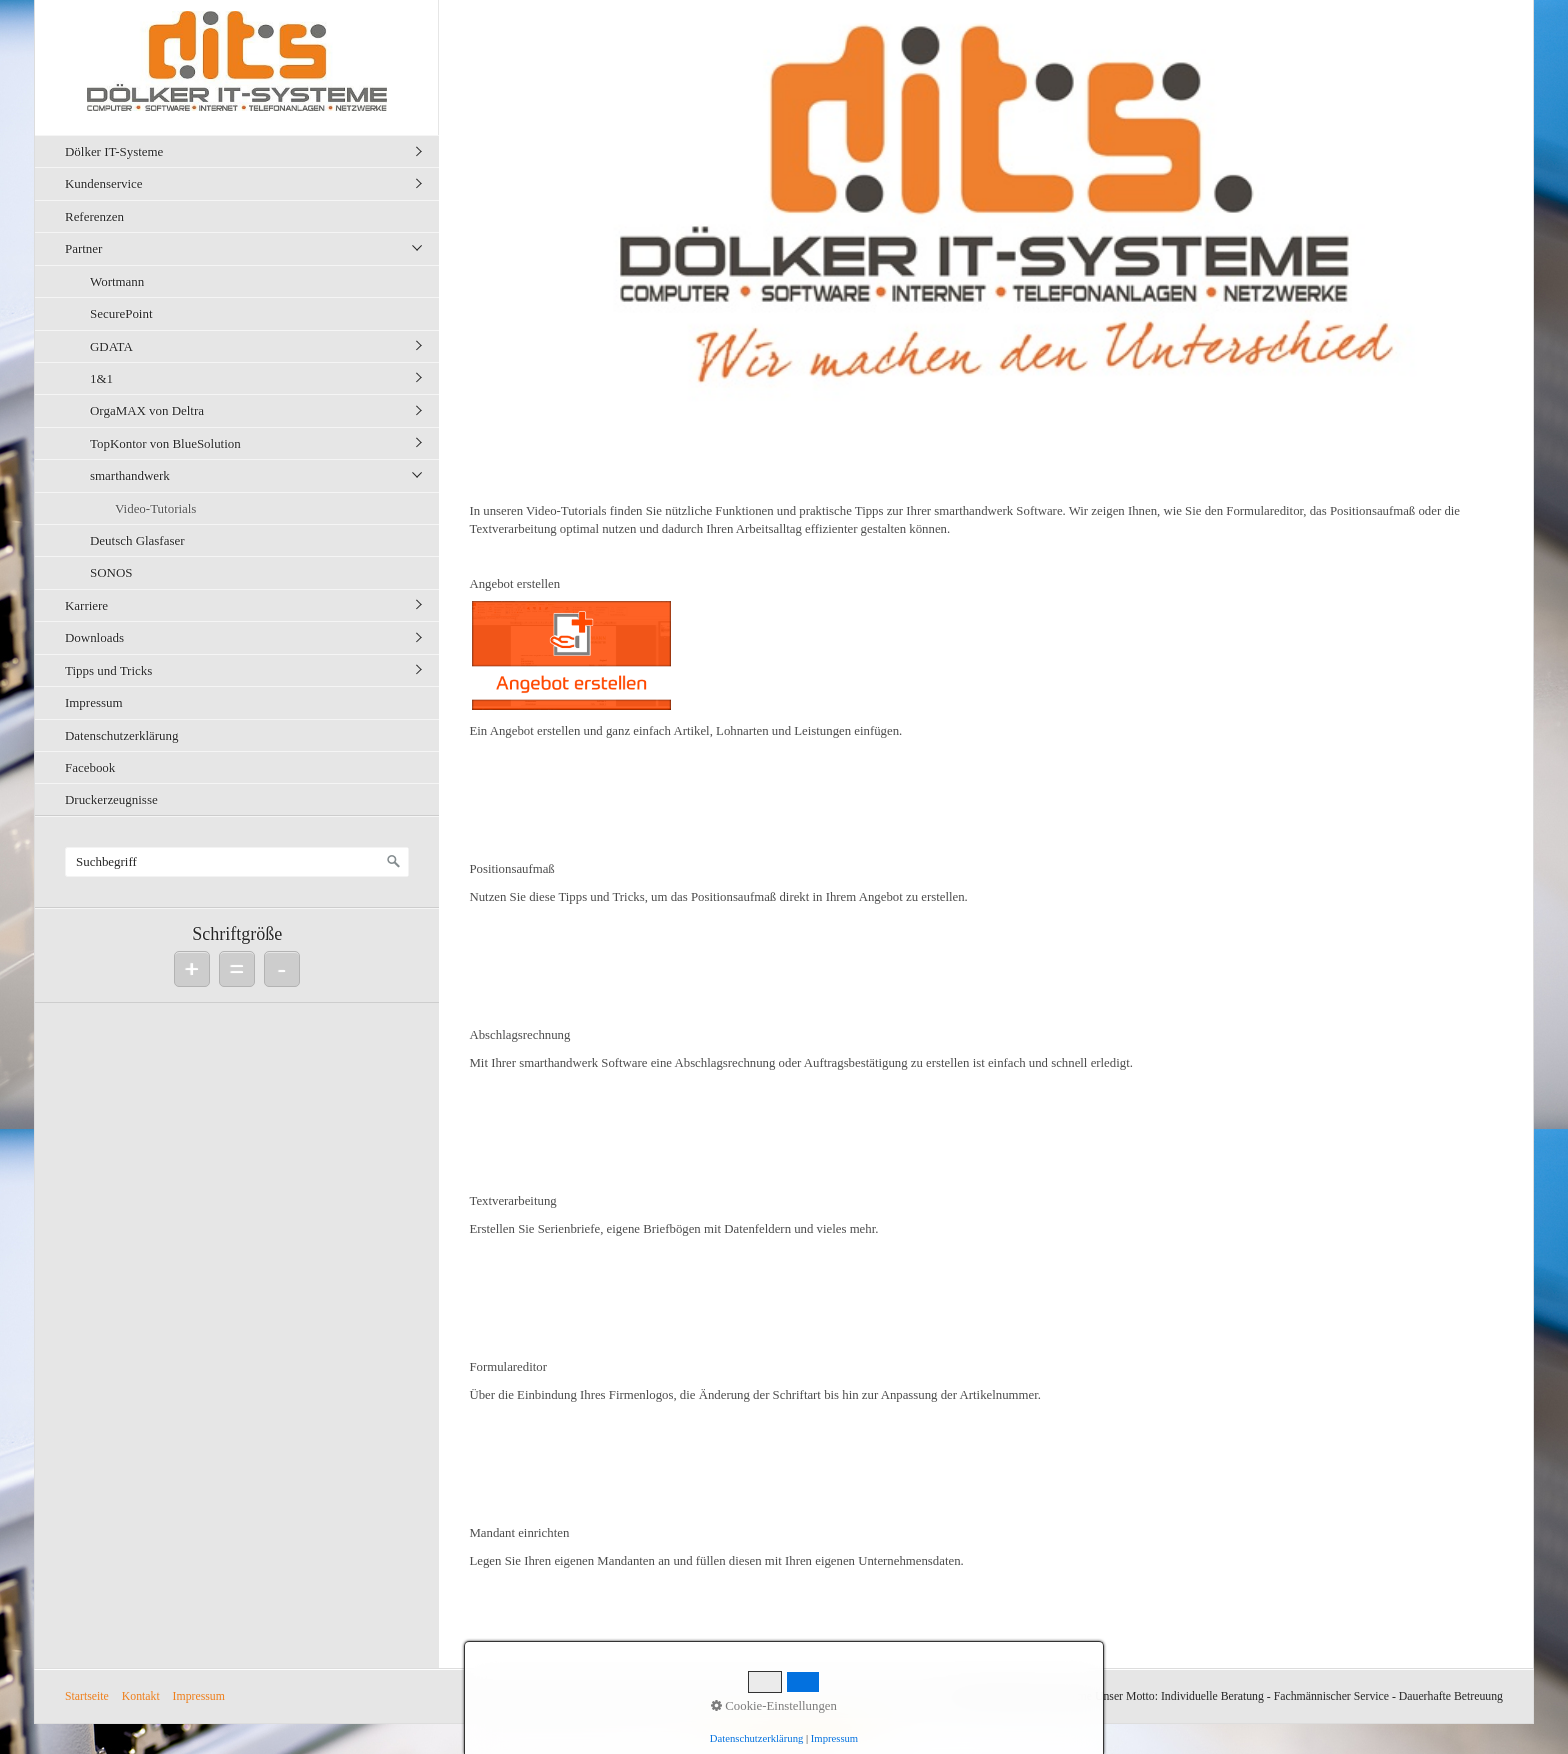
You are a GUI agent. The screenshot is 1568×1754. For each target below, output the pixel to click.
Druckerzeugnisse (111, 799)
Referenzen (94, 216)
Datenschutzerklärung (122, 735)
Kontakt (141, 1696)
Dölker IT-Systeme (114, 151)
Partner (83, 248)
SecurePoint (121, 313)
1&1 (101, 378)
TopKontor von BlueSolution (165, 443)
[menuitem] (242, 151)
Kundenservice (104, 183)
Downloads (94, 637)
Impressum (94, 702)
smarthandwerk (130, 475)
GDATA (111, 346)
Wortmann (117, 281)
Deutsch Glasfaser (137, 540)
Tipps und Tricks (108, 670)
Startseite (87, 1696)
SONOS (111, 572)
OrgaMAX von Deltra (147, 410)
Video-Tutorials (155, 508)
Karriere (86, 605)
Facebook (90, 767)
